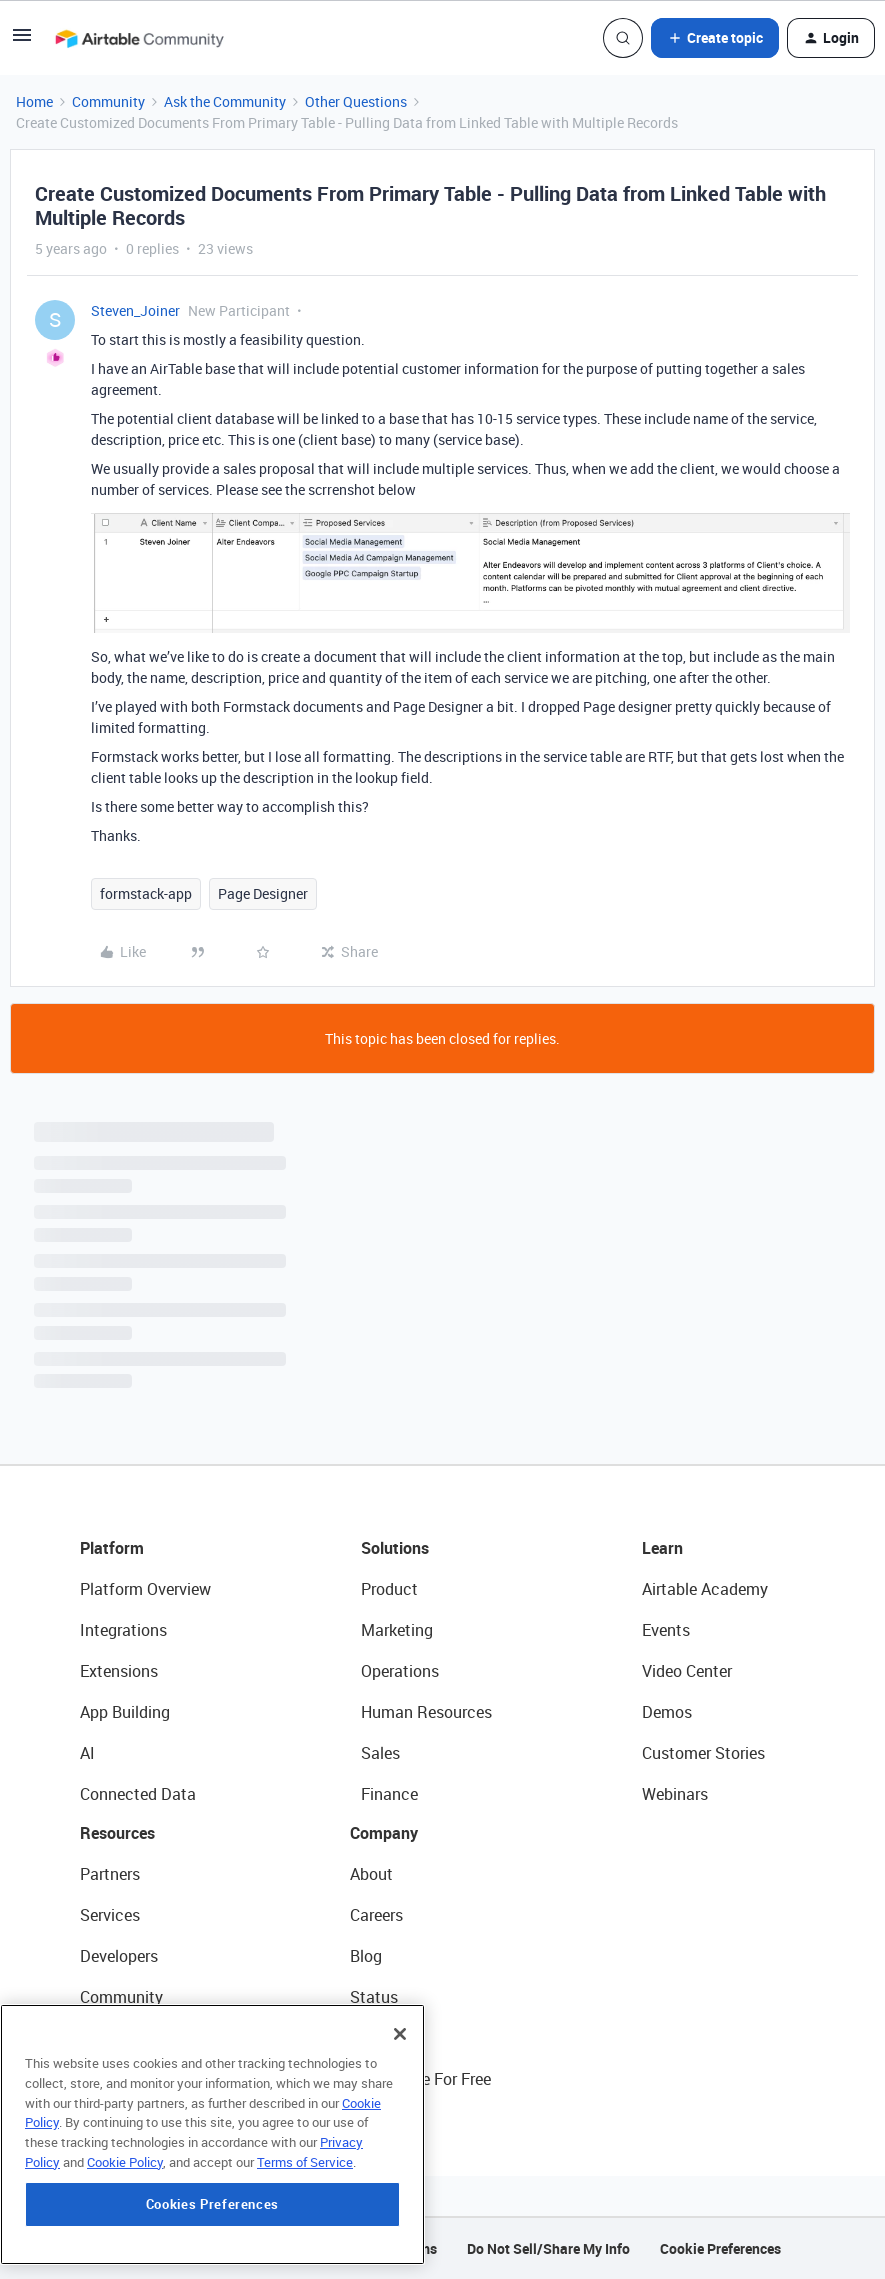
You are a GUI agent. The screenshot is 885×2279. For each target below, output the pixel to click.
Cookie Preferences (720, 2248)
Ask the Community (225, 101)
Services (110, 1915)
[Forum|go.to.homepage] (139, 38)
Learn (662, 1548)
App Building (125, 1712)
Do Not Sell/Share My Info (548, 2248)
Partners (110, 1874)
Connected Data (138, 1794)
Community (108, 101)
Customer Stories (703, 1753)
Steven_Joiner (135, 310)
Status (374, 1997)
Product (389, 1589)
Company (384, 1833)
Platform (112, 1548)
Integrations (123, 1630)
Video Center (687, 1671)
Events (666, 1630)
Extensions (119, 1671)
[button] (22, 41)
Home (34, 101)
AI (87, 1753)
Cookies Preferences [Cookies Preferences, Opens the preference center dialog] (212, 2239)
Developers (119, 1956)
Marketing (397, 1630)
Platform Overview (145, 1589)
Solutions (395, 1548)
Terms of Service (305, 2197)
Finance (389, 1794)
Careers (376, 1915)
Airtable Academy (705, 1589)
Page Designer (263, 893)
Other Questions (356, 101)
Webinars (675, 1794)
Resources (117, 1833)
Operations (400, 1671)
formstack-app (146, 893)
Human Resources (426, 1712)
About (371, 1874)
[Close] (400, 2069)
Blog (366, 1956)
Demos (667, 1712)
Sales (380, 1753)
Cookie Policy (125, 2197)
